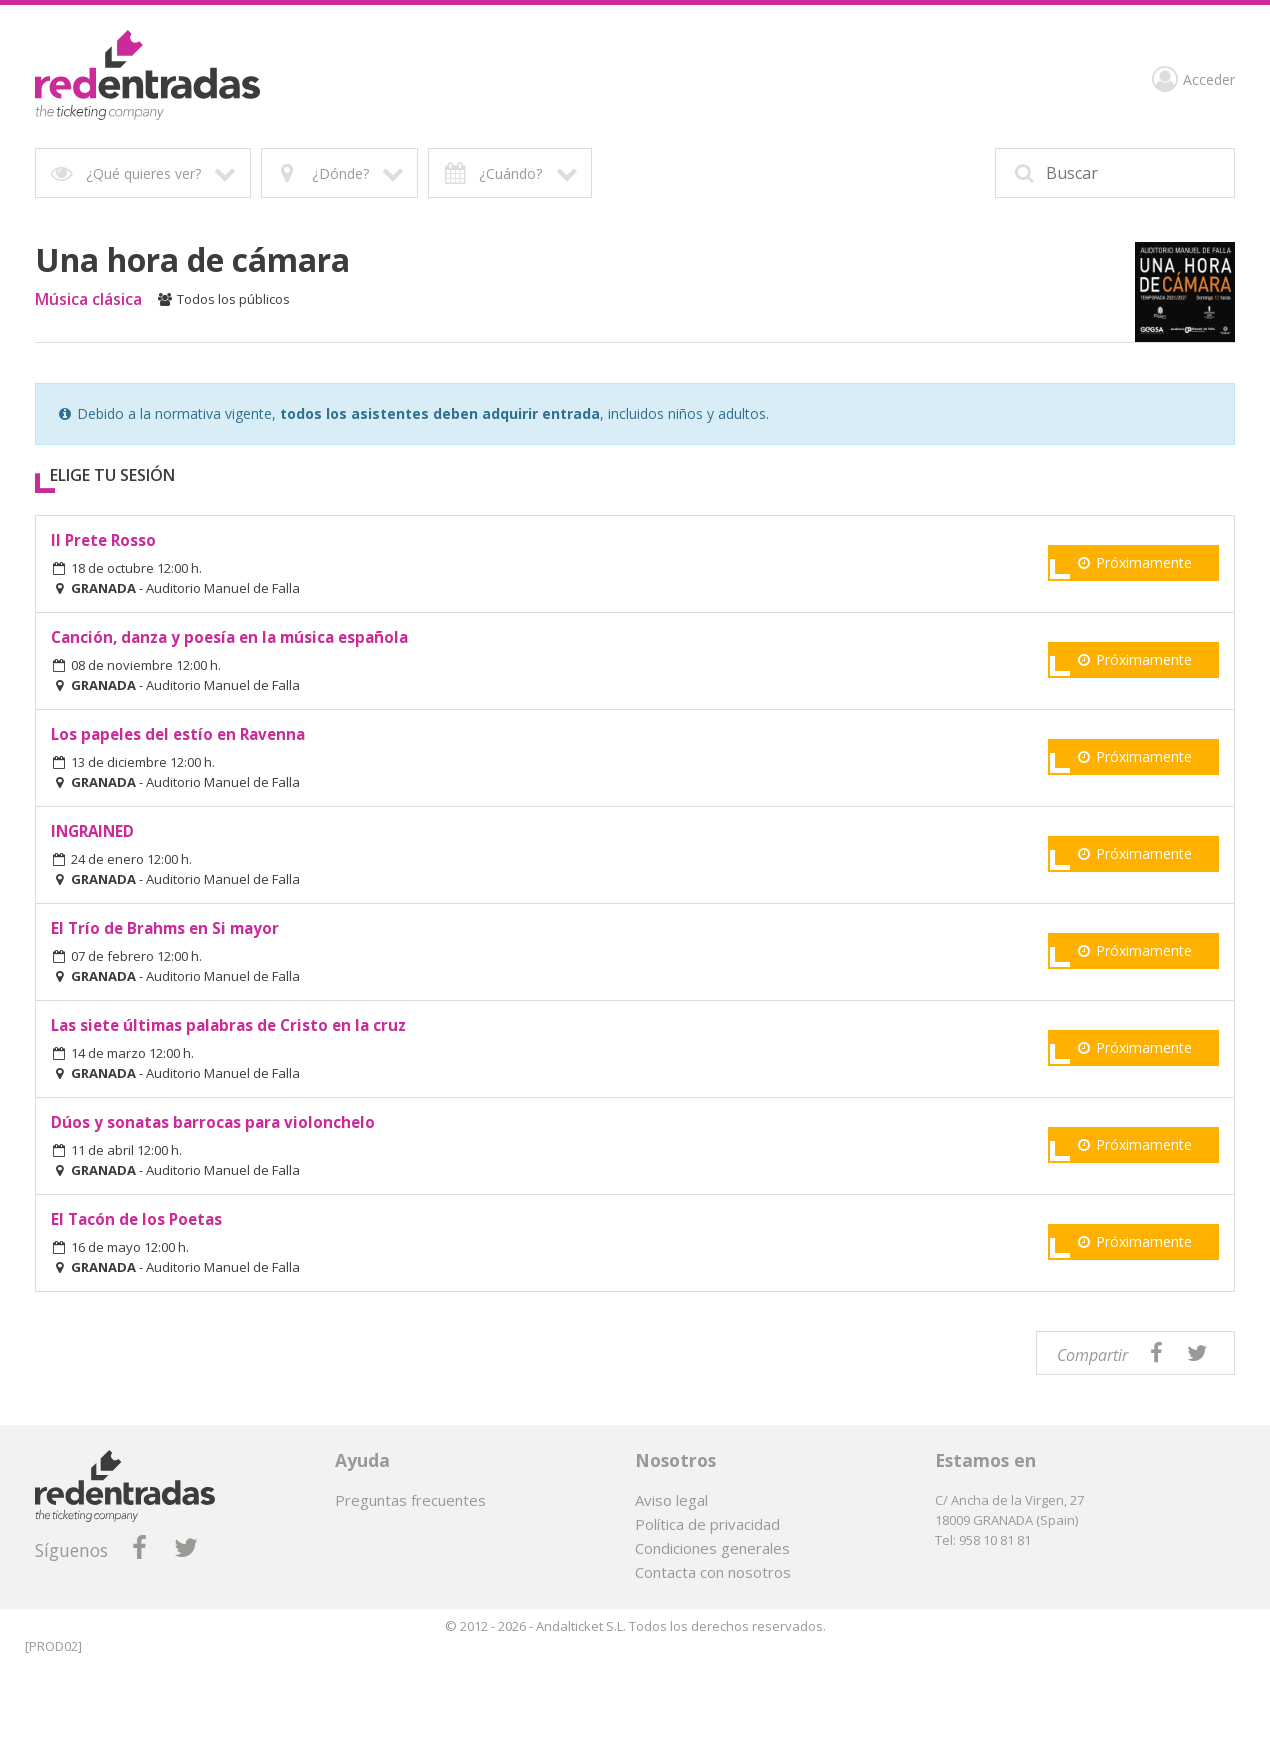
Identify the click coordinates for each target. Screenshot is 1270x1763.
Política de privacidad (707, 1524)
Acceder (1193, 82)
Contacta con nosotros (713, 1572)
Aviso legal (671, 1500)
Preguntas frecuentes (410, 1500)
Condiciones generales (712, 1548)
